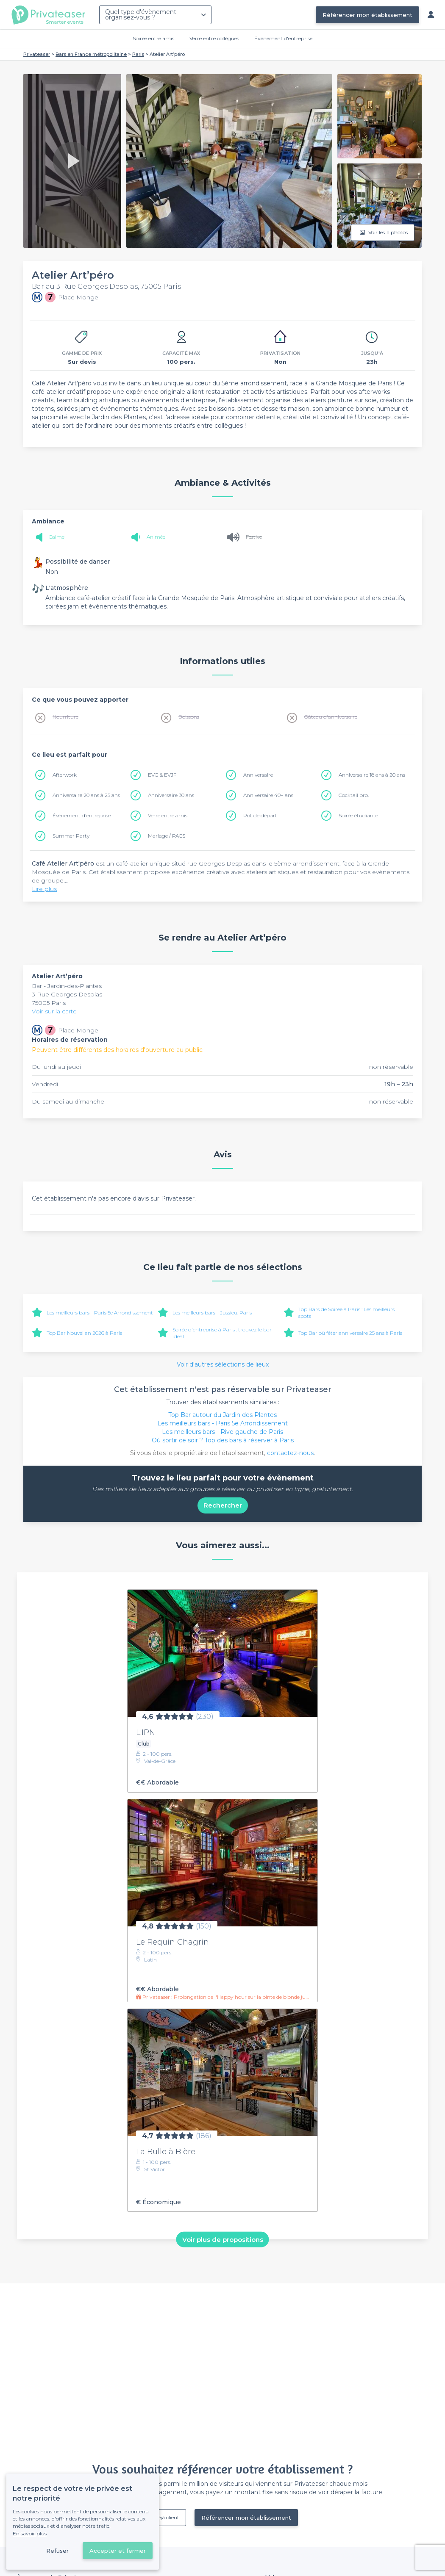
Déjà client (166, 2517)
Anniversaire (258, 775)
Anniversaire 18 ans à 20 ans (372, 775)
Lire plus (44, 889)
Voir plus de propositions (222, 2239)
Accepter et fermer (117, 2550)
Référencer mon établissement (367, 14)
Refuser (57, 2550)
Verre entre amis (167, 815)
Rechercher (222, 1505)
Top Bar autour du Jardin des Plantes (222, 1415)
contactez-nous (290, 1453)
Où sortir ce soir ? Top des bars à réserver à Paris (223, 1440)
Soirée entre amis (153, 38)
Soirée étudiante (358, 815)
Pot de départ (260, 815)
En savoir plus (30, 2533)
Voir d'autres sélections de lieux (223, 1364)
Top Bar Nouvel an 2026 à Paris (84, 1333)
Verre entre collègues (214, 38)
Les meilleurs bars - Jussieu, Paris (212, 1312)
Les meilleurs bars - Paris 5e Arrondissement (100, 1312)
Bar (38, 986)
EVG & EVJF (162, 775)
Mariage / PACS (166, 836)
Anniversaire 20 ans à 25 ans (86, 795)
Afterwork (65, 775)
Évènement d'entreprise (283, 38)
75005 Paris (49, 1003)
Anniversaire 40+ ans (268, 795)
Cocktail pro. (354, 795)
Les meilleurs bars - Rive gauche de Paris (222, 1432)
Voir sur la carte (54, 1011)
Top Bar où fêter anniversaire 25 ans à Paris (350, 1333)
